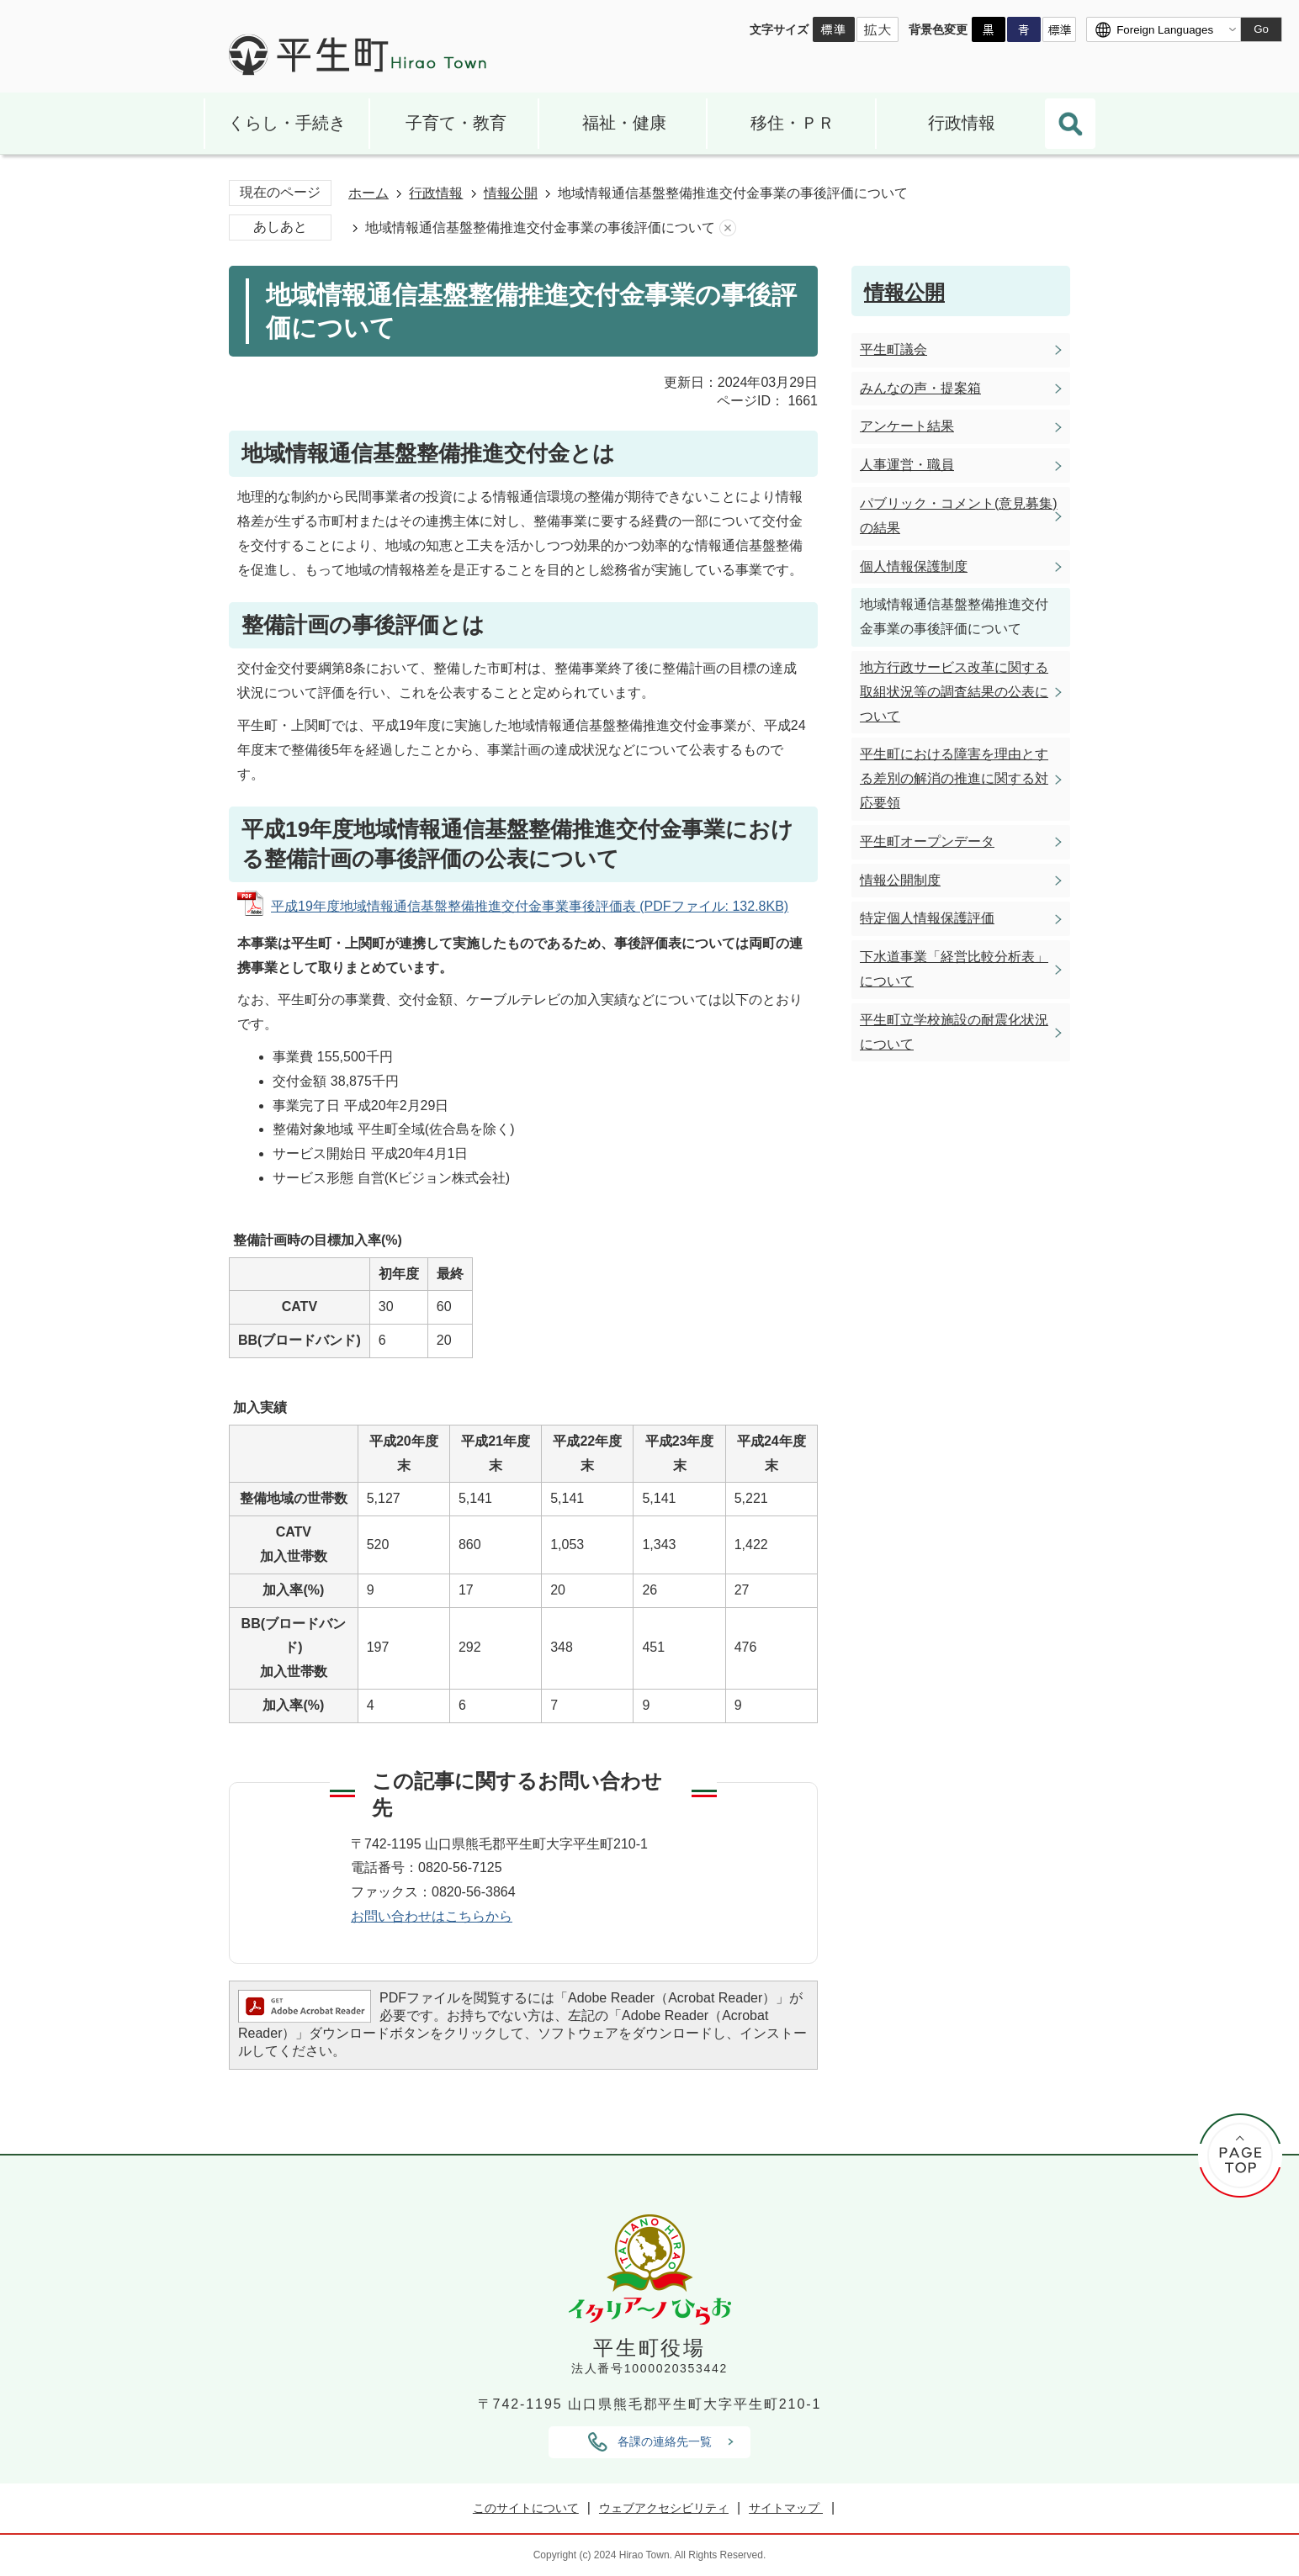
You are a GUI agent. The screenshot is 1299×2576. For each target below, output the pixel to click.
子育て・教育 (456, 123)
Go (1261, 29)
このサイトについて (526, 2508)
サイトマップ (786, 2508)
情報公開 (511, 193)
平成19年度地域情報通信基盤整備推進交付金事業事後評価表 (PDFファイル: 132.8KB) (529, 906)
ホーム (368, 193)
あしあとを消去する (727, 228)
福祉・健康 (624, 123)
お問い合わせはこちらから (431, 1916)
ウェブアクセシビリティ (664, 2508)
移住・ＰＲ (792, 123)
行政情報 (961, 123)
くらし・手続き (287, 123)
